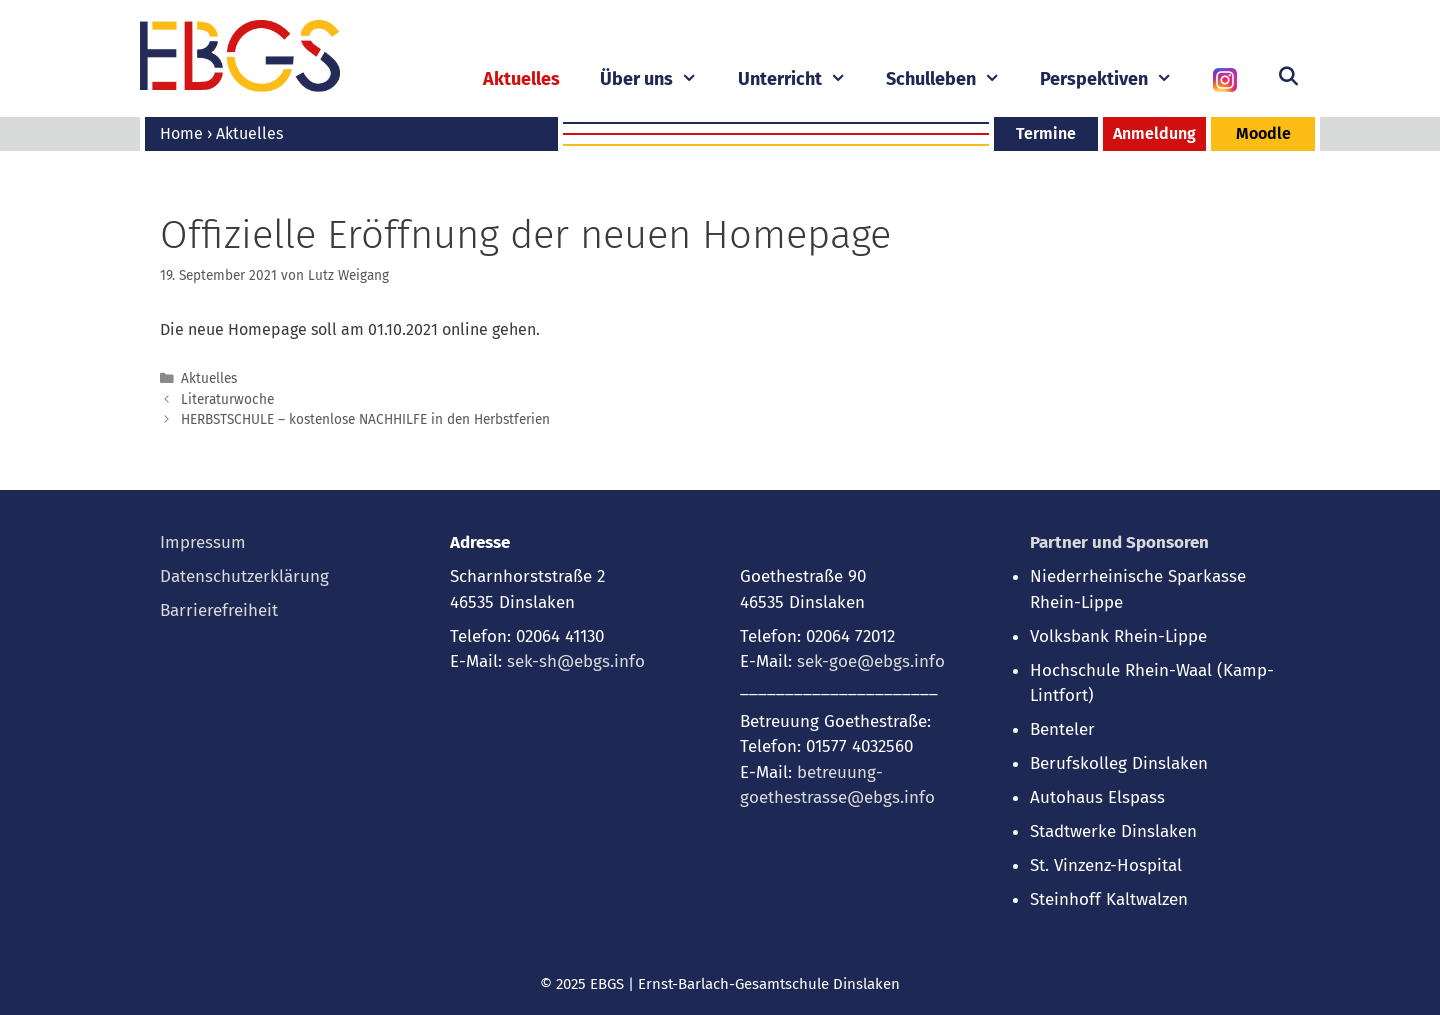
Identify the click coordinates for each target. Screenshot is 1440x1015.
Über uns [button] (658, 79)
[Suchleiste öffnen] (1288, 77)
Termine (1046, 133)
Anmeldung (1154, 133)
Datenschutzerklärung (244, 576)
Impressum (203, 542)
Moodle (1263, 133)
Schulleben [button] (953, 79)
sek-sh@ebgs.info (576, 661)
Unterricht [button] (802, 79)
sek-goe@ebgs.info (871, 661)
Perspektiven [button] (1116, 79)
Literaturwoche (227, 399)
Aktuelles (521, 79)
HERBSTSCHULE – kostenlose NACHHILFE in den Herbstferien (365, 419)
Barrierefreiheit (219, 610)
